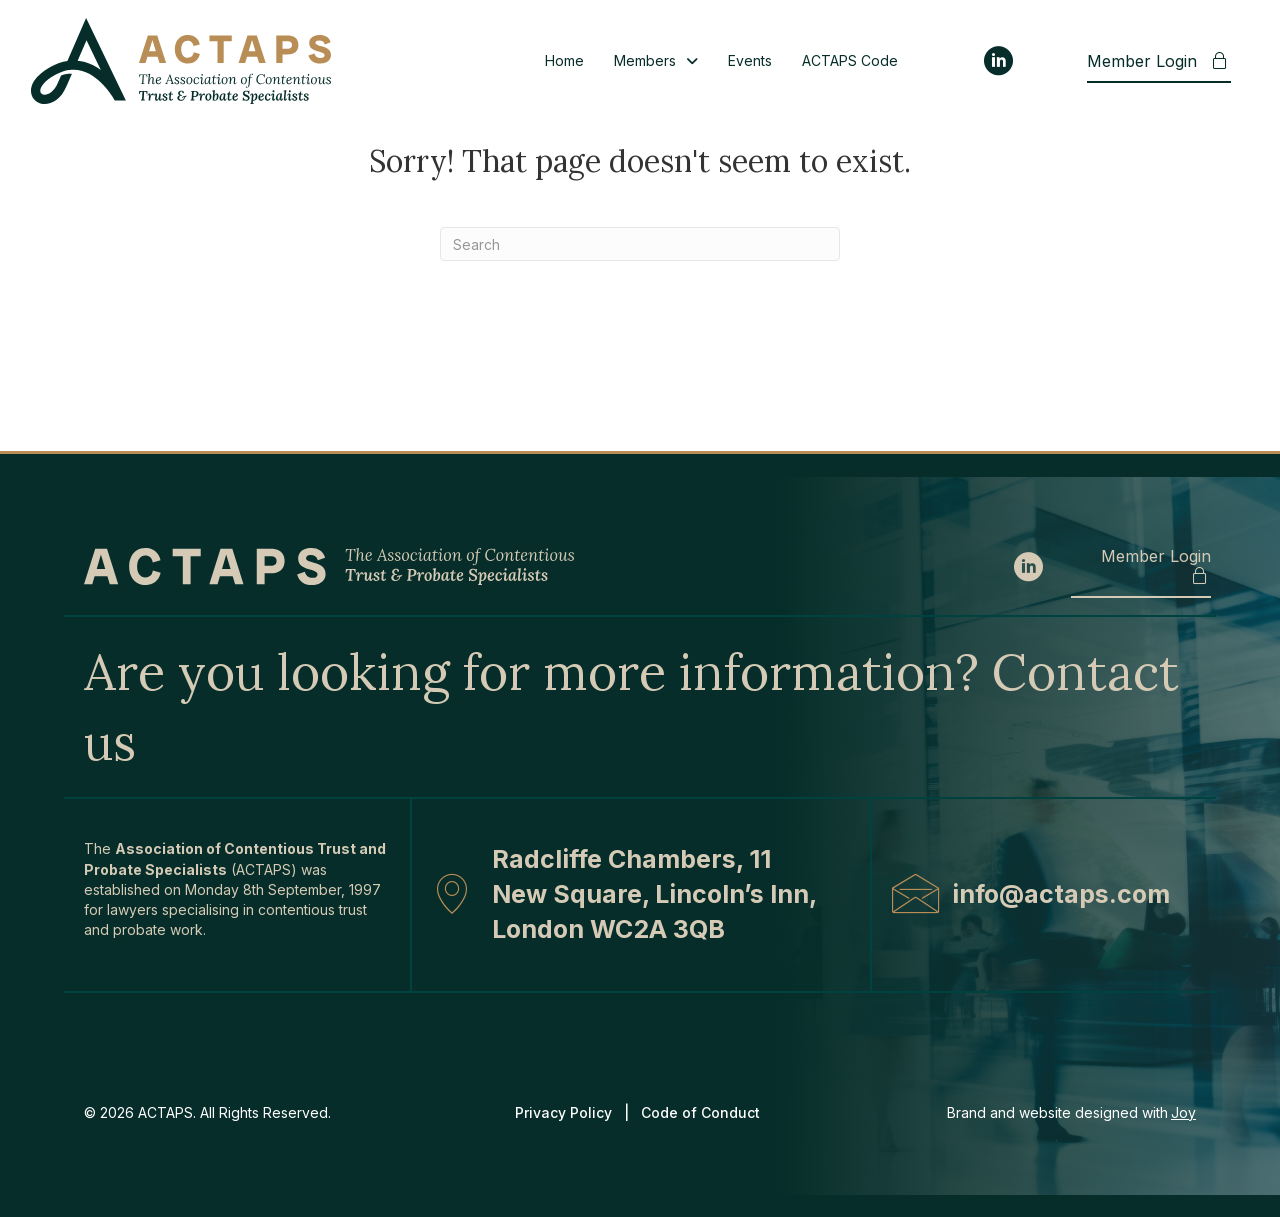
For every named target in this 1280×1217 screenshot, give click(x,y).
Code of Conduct (702, 1112)
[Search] (640, 244)
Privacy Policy (563, 1112)
